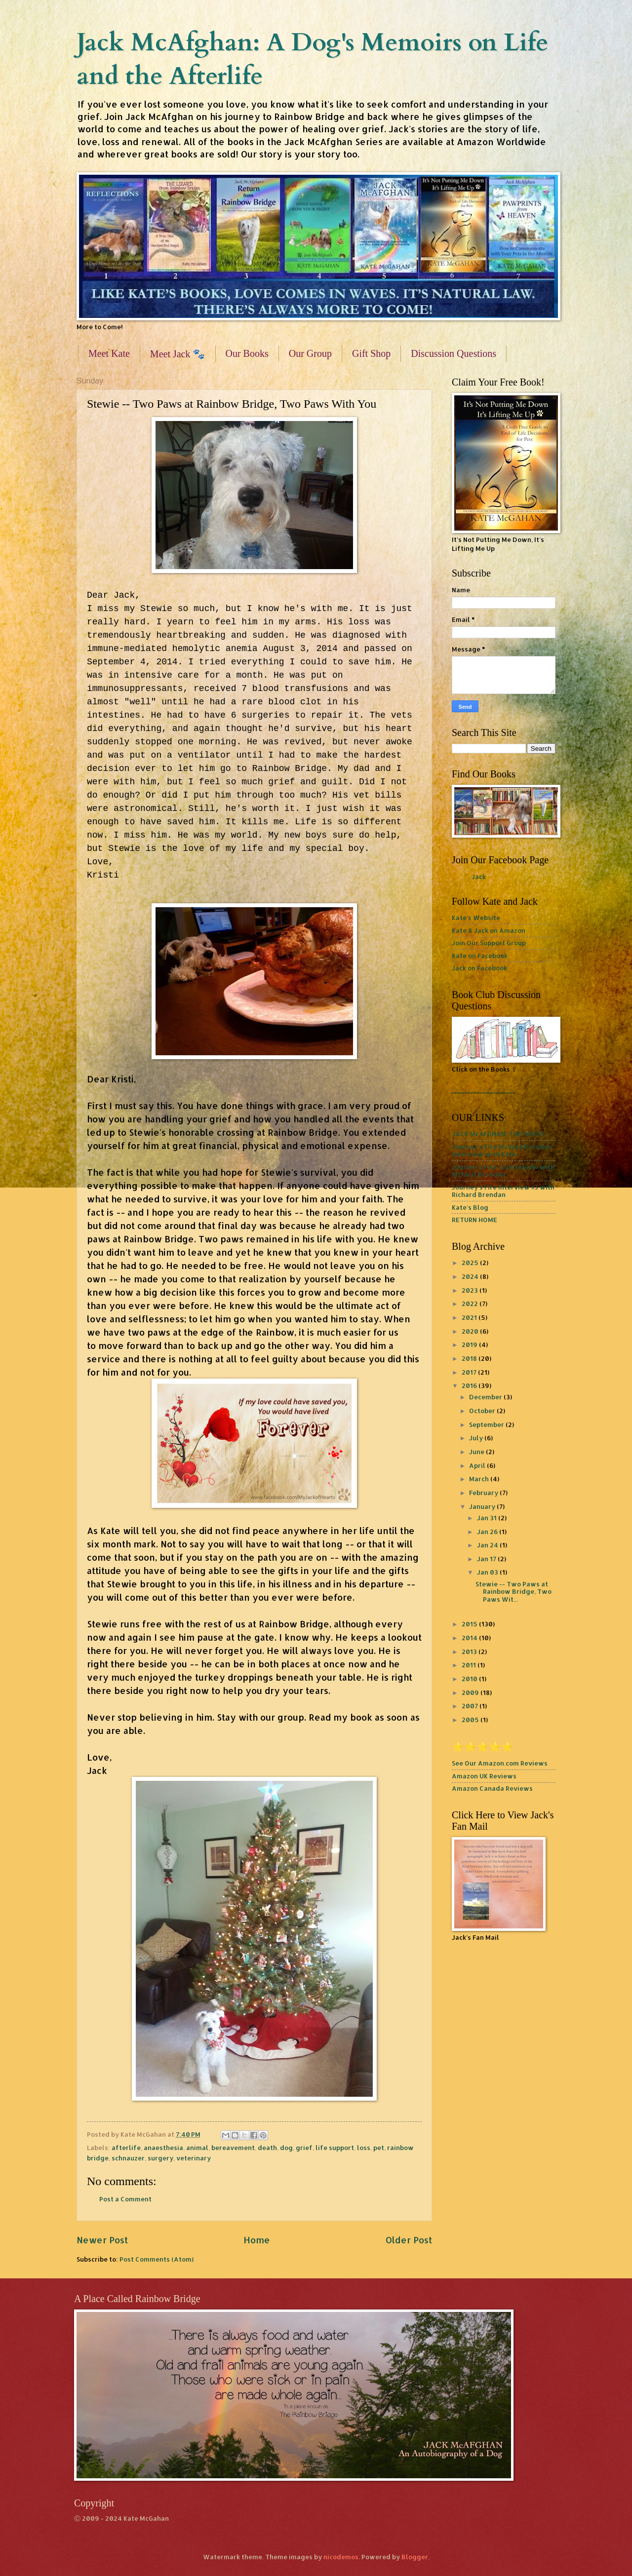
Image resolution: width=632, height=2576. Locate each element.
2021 (470, 1317)
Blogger (414, 2557)
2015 (470, 1624)
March (479, 1479)
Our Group (310, 353)
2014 (470, 1638)
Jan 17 (487, 1559)
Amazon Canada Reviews (492, 1788)
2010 (470, 1679)
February (484, 1493)
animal (197, 2148)
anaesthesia (163, 2148)
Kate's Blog (470, 1207)
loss (363, 2148)
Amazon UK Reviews (484, 1776)
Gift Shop (371, 353)
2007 (470, 1706)
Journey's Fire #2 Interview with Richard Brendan (503, 1170)
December (486, 1397)
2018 (470, 1358)
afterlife (126, 2148)
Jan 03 (488, 1572)
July (476, 1438)
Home (256, 2239)
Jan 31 (487, 1518)
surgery (160, 2158)
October (483, 1411)
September (487, 1424)
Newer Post (102, 2239)
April (478, 1465)
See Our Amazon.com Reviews (500, 1763)
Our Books (247, 353)
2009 (471, 1692)
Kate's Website (476, 918)
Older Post (409, 2239)
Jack (479, 877)
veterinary (193, 2158)
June (477, 1452)
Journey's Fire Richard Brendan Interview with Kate (502, 1150)
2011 (469, 1665)
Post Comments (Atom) (156, 2259)
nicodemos (340, 2557)
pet (378, 2148)
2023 (470, 1290)
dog (286, 2148)
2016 (470, 1385)
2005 (471, 1720)
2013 (470, 1651)
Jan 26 (488, 1532)
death (267, 2148)
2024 (471, 1276)
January (483, 1506)
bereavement (233, 2148)
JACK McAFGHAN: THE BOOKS (498, 1134)
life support (335, 2148)
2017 (470, 1372)
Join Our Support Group (489, 943)
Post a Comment (125, 2199)
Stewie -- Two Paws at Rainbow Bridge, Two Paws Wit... (513, 1591)
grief (304, 2148)
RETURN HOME (474, 1220)
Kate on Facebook (480, 956)
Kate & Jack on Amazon (488, 930)
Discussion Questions (453, 353)
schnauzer (128, 2158)
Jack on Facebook (479, 968)
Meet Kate (109, 353)
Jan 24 (488, 1545)
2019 (470, 1344)
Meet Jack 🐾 (177, 353)
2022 (470, 1303)
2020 (471, 1331)
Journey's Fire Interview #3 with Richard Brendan (503, 1190)
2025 (471, 1263)
